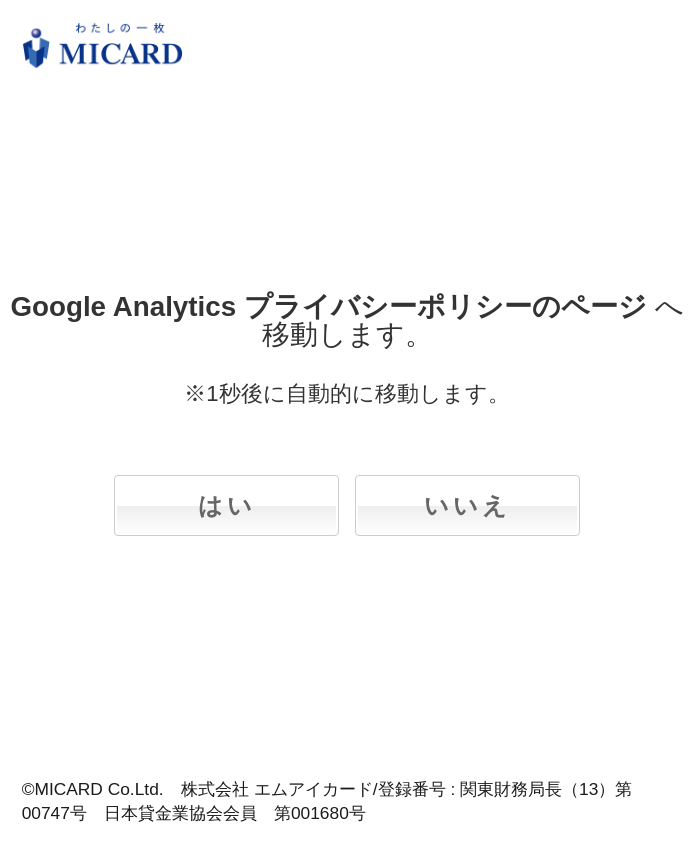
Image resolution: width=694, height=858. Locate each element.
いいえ (467, 505)
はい (227, 505)
